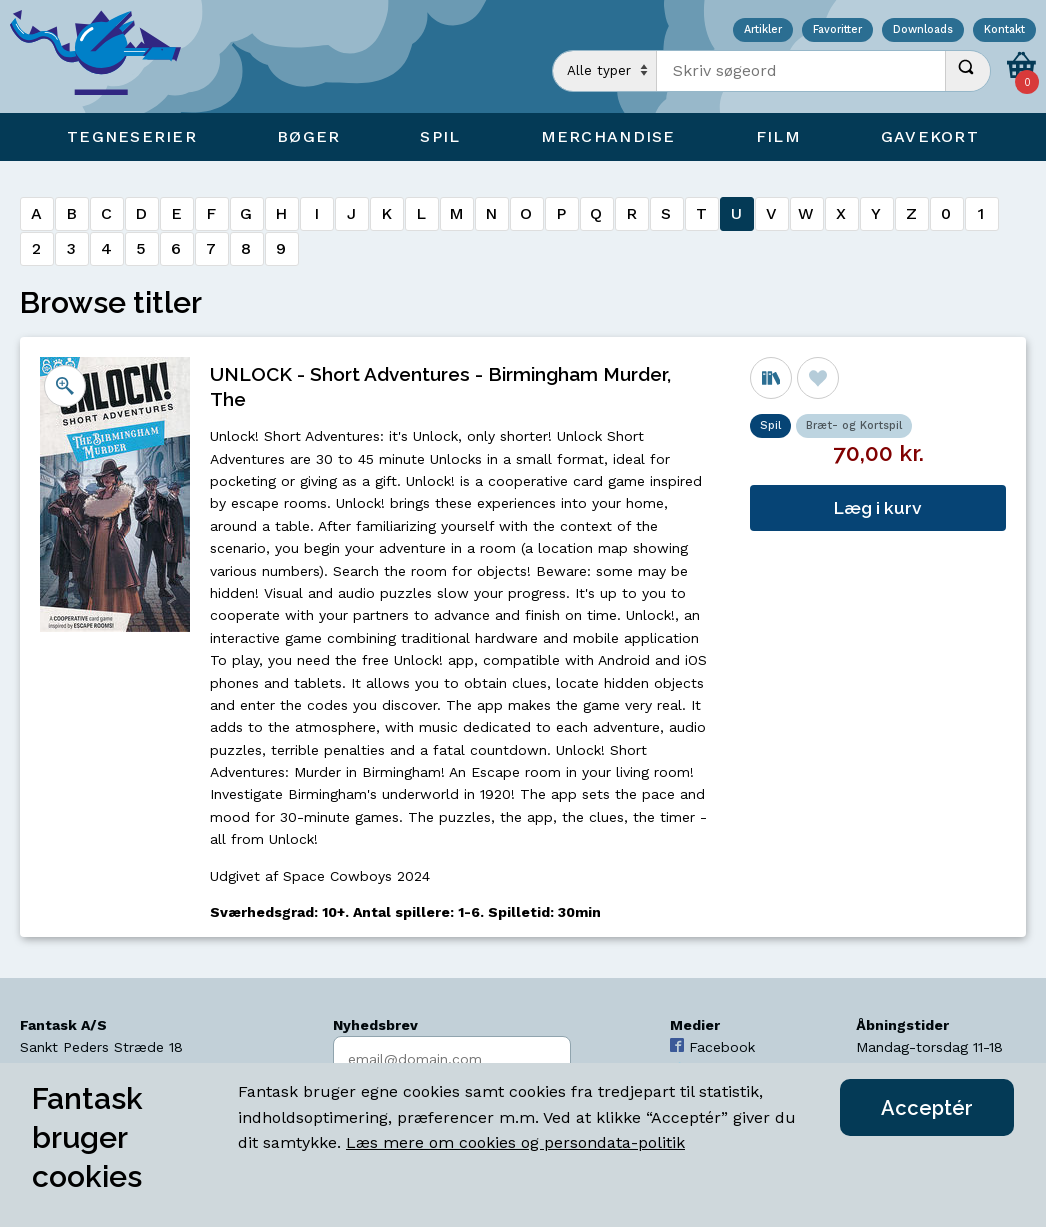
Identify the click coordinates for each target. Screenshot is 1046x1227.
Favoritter (837, 30)
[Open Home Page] (105, 56)
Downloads (923, 30)
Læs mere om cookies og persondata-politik (515, 1142)
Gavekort (930, 136)
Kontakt (1004, 30)
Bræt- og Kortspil (854, 425)
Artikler (763, 30)
